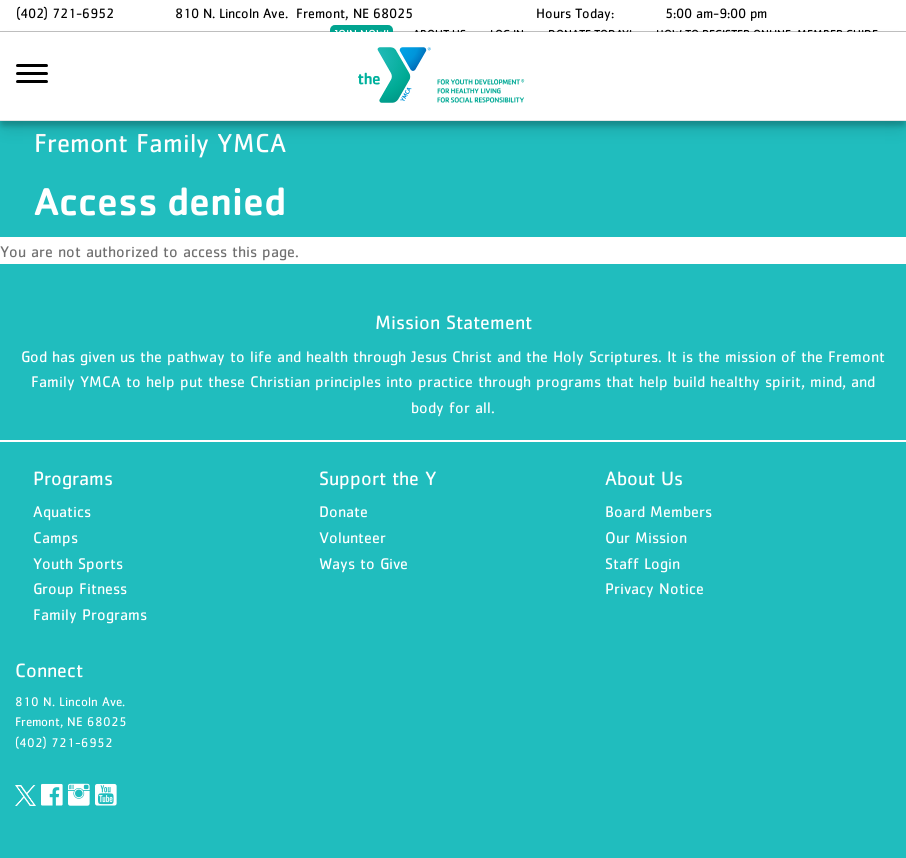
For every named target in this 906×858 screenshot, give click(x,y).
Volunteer (352, 537)
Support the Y (378, 478)
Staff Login (642, 563)
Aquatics (62, 511)
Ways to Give (363, 563)
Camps (55, 537)
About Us (644, 478)
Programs (73, 478)
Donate (343, 511)
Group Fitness (80, 588)
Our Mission (646, 537)
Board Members (658, 511)
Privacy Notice (654, 588)
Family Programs (90, 614)
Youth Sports (78, 563)
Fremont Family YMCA (453, 77)
